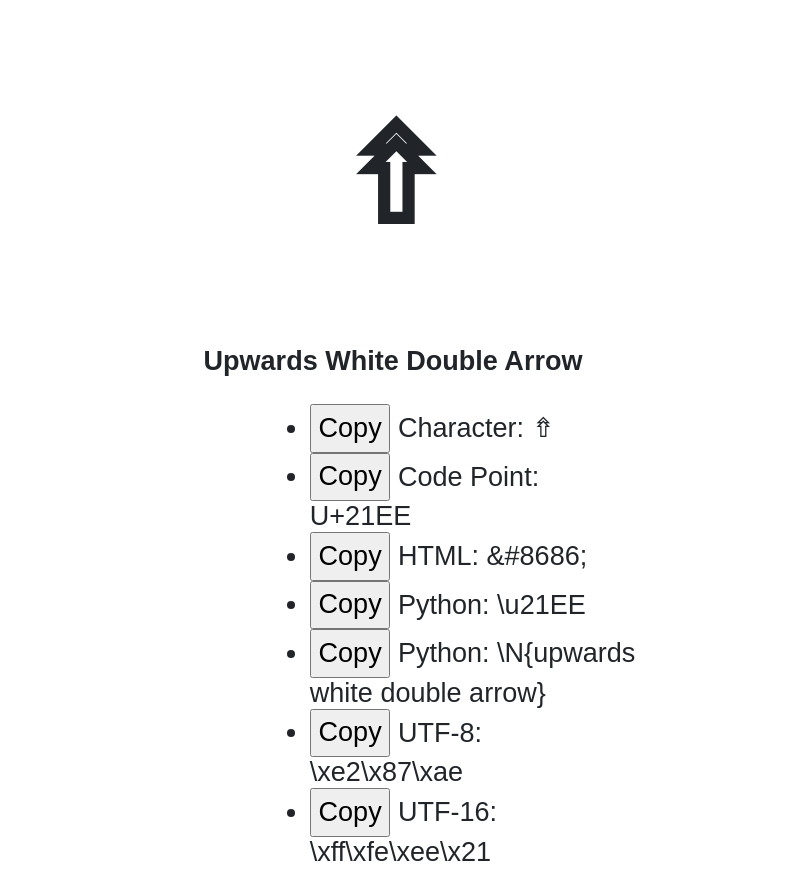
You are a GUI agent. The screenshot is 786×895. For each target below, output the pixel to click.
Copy (350, 428)
